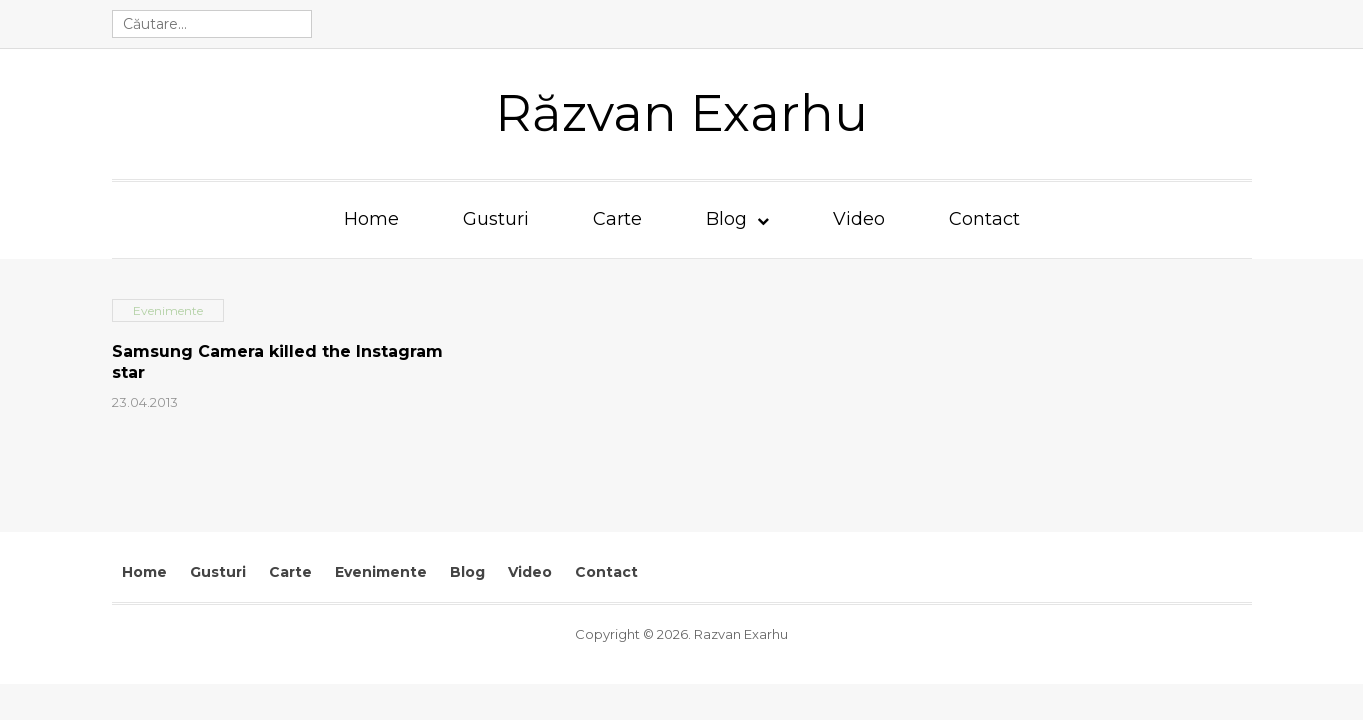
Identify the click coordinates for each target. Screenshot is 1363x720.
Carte (617, 219)
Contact (984, 219)
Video (859, 219)
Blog (726, 219)
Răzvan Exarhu (681, 113)
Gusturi (496, 219)
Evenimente (381, 572)
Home (371, 219)
